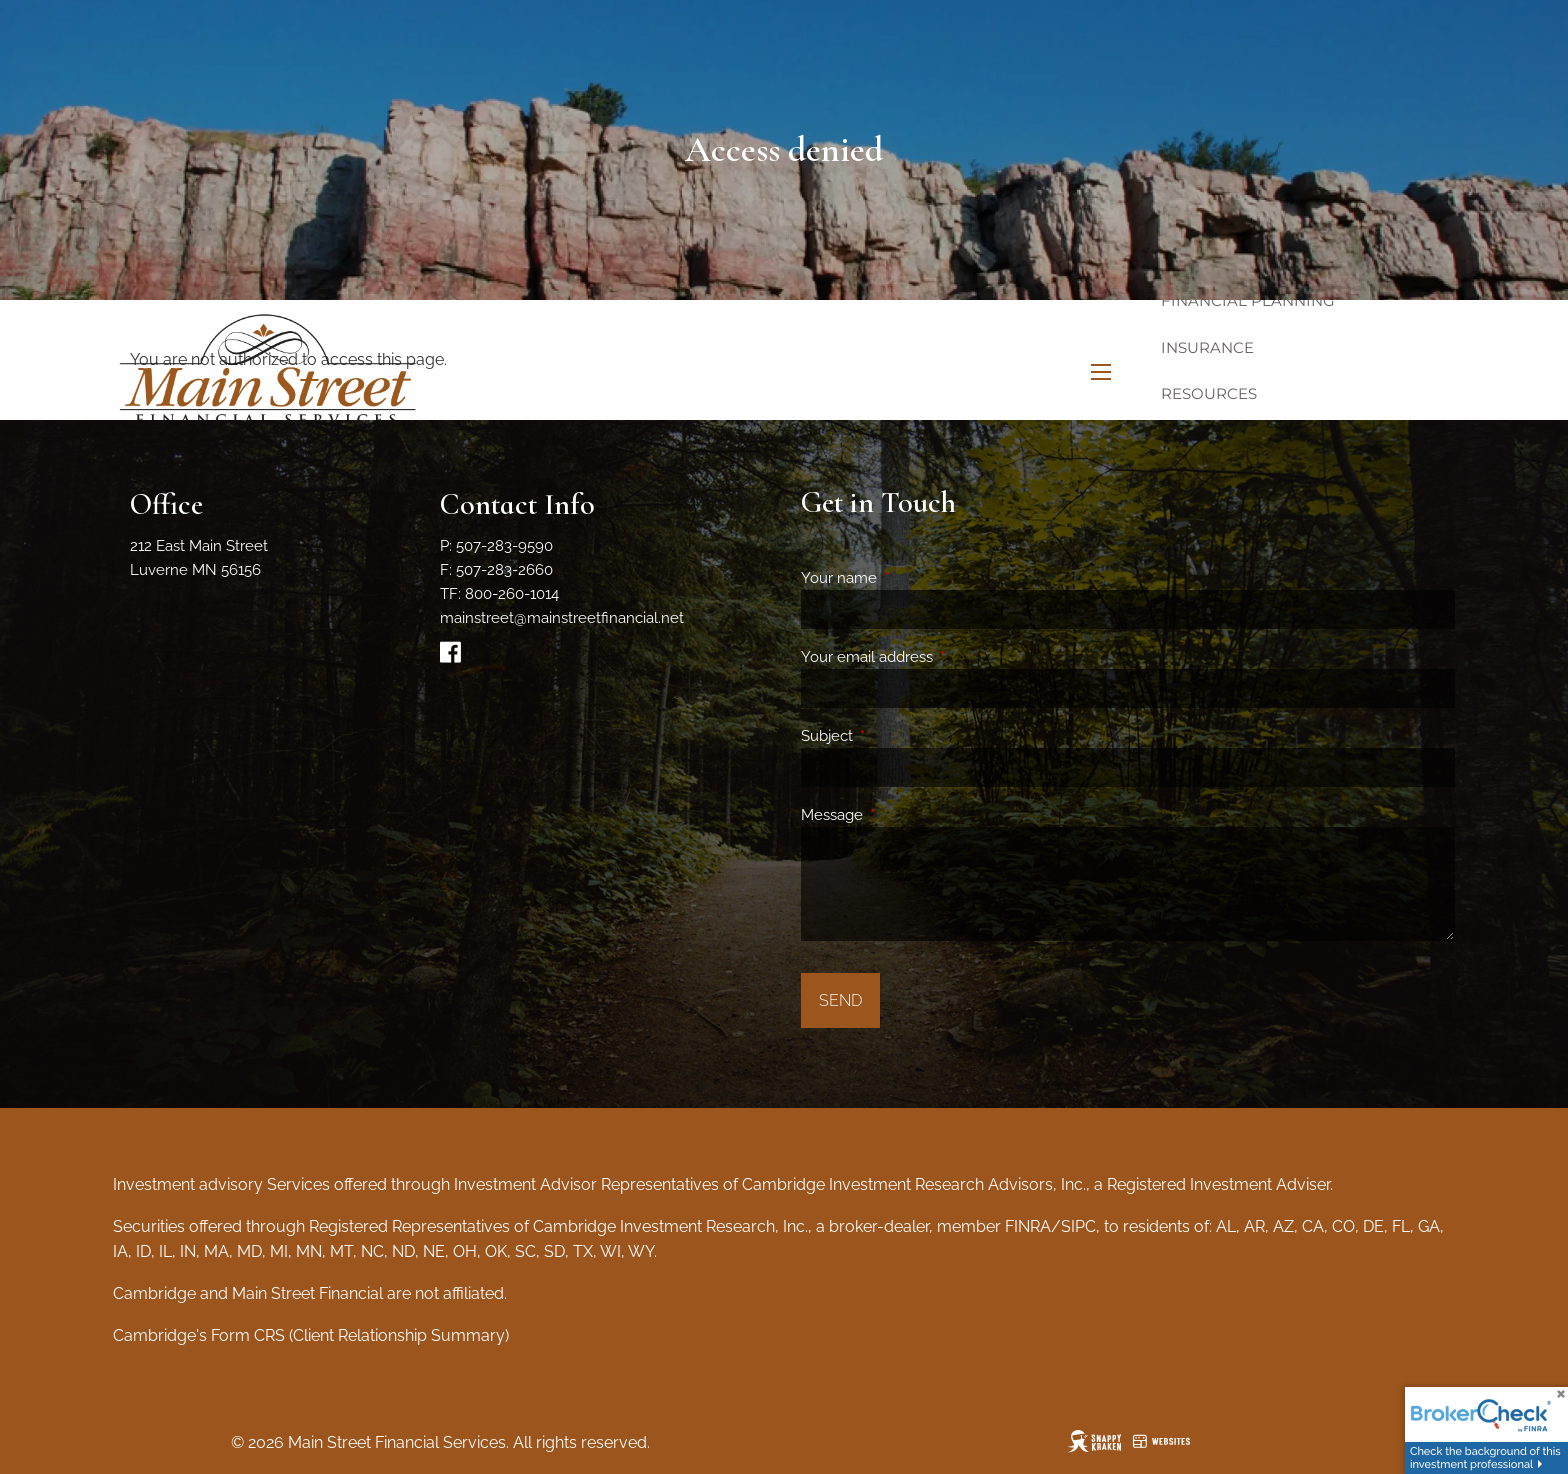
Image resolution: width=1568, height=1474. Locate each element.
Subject (899, 736)
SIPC (1078, 1226)
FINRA (1028, 1226)
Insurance (1207, 347)
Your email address (939, 657)
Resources (1209, 393)
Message (904, 815)
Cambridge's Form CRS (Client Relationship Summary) (311, 1335)
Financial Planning (1248, 300)
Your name (911, 578)
